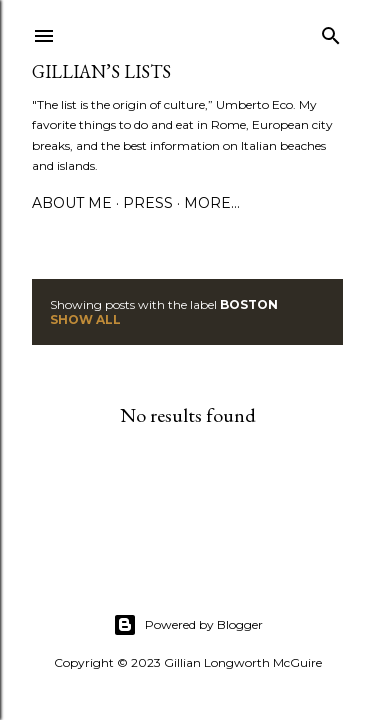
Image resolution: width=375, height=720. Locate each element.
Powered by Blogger (188, 625)
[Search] (331, 31)
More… (212, 203)
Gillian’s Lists (101, 71)
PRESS (148, 203)
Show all (85, 319)
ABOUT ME (72, 203)
